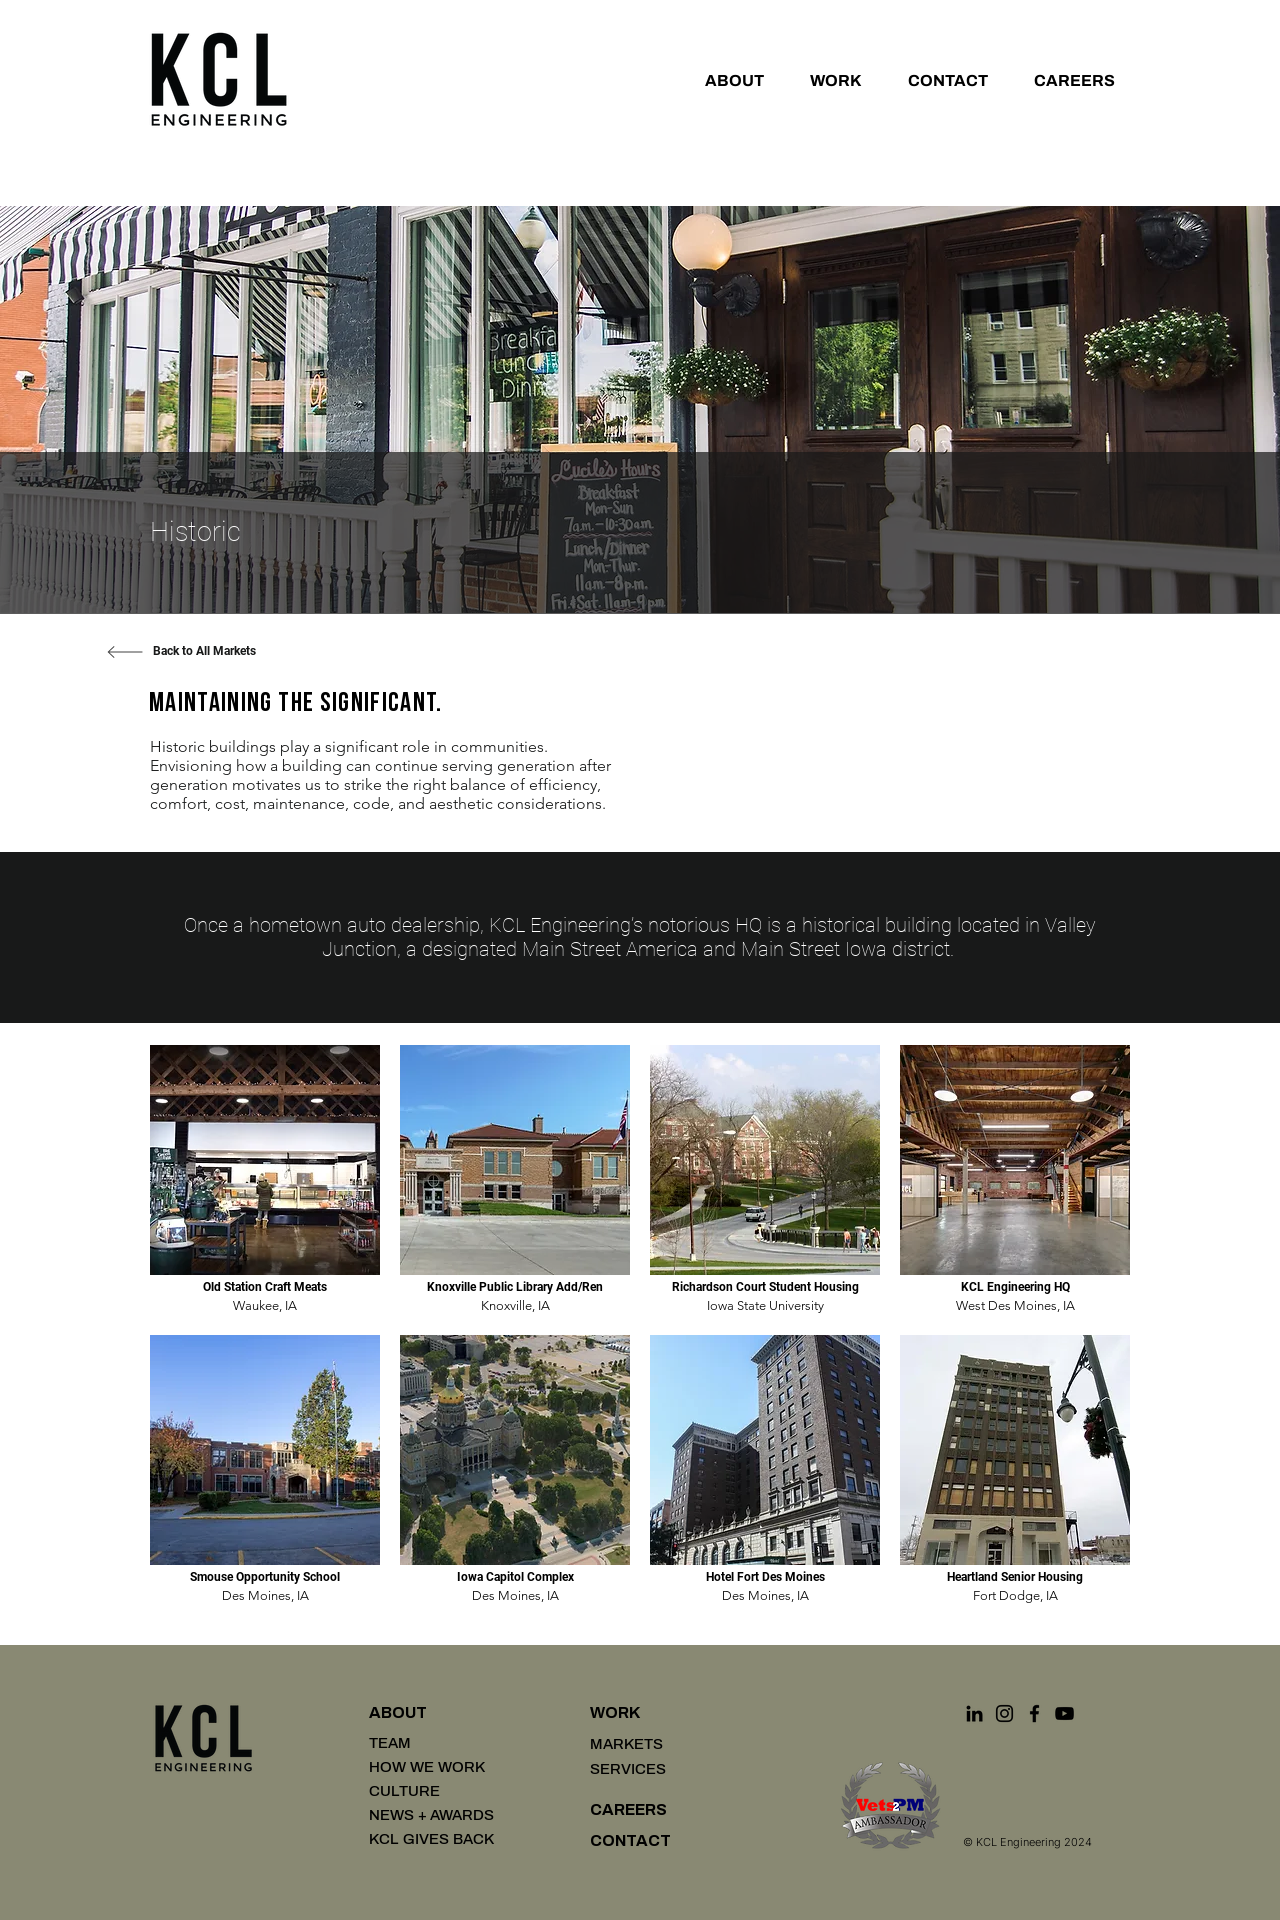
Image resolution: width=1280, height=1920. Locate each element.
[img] (265, 1180)
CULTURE (404, 1791)
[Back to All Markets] (204, 652)
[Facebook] (1034, 1713)
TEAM (390, 1743)
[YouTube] (1064, 1713)
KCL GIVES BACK (431, 1839)
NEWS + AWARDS (431, 1815)
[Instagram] (1004, 1713)
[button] (726, 80)
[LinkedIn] (974, 1713)
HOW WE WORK (427, 1767)
